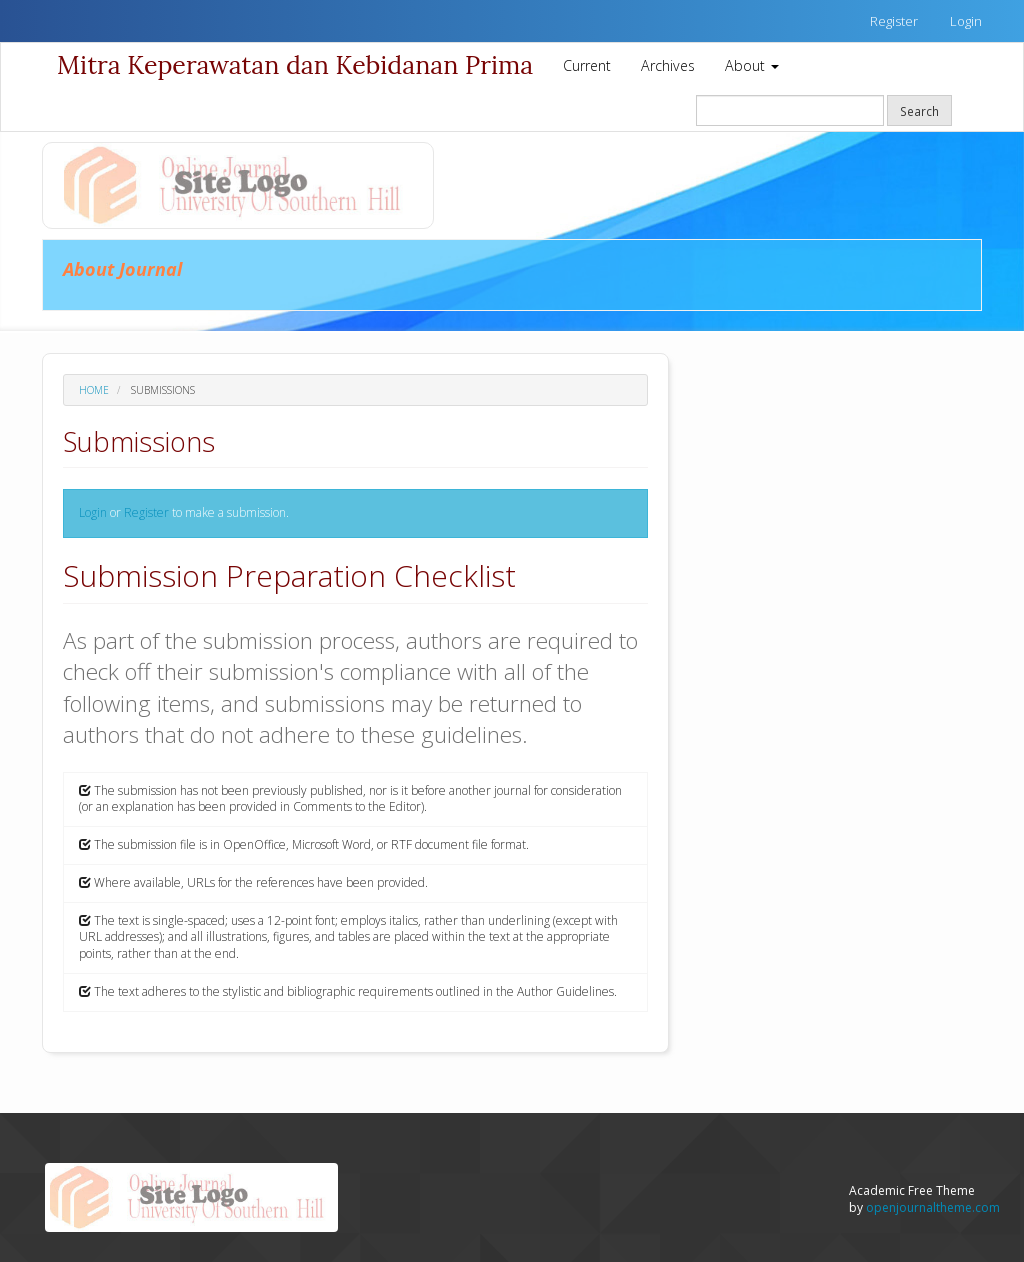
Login (966, 21)
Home (94, 390)
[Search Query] (790, 110)
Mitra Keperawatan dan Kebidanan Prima (295, 65)
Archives (668, 65)
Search (919, 111)
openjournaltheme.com (933, 1207)
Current (587, 65)
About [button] (752, 65)
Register (894, 21)
